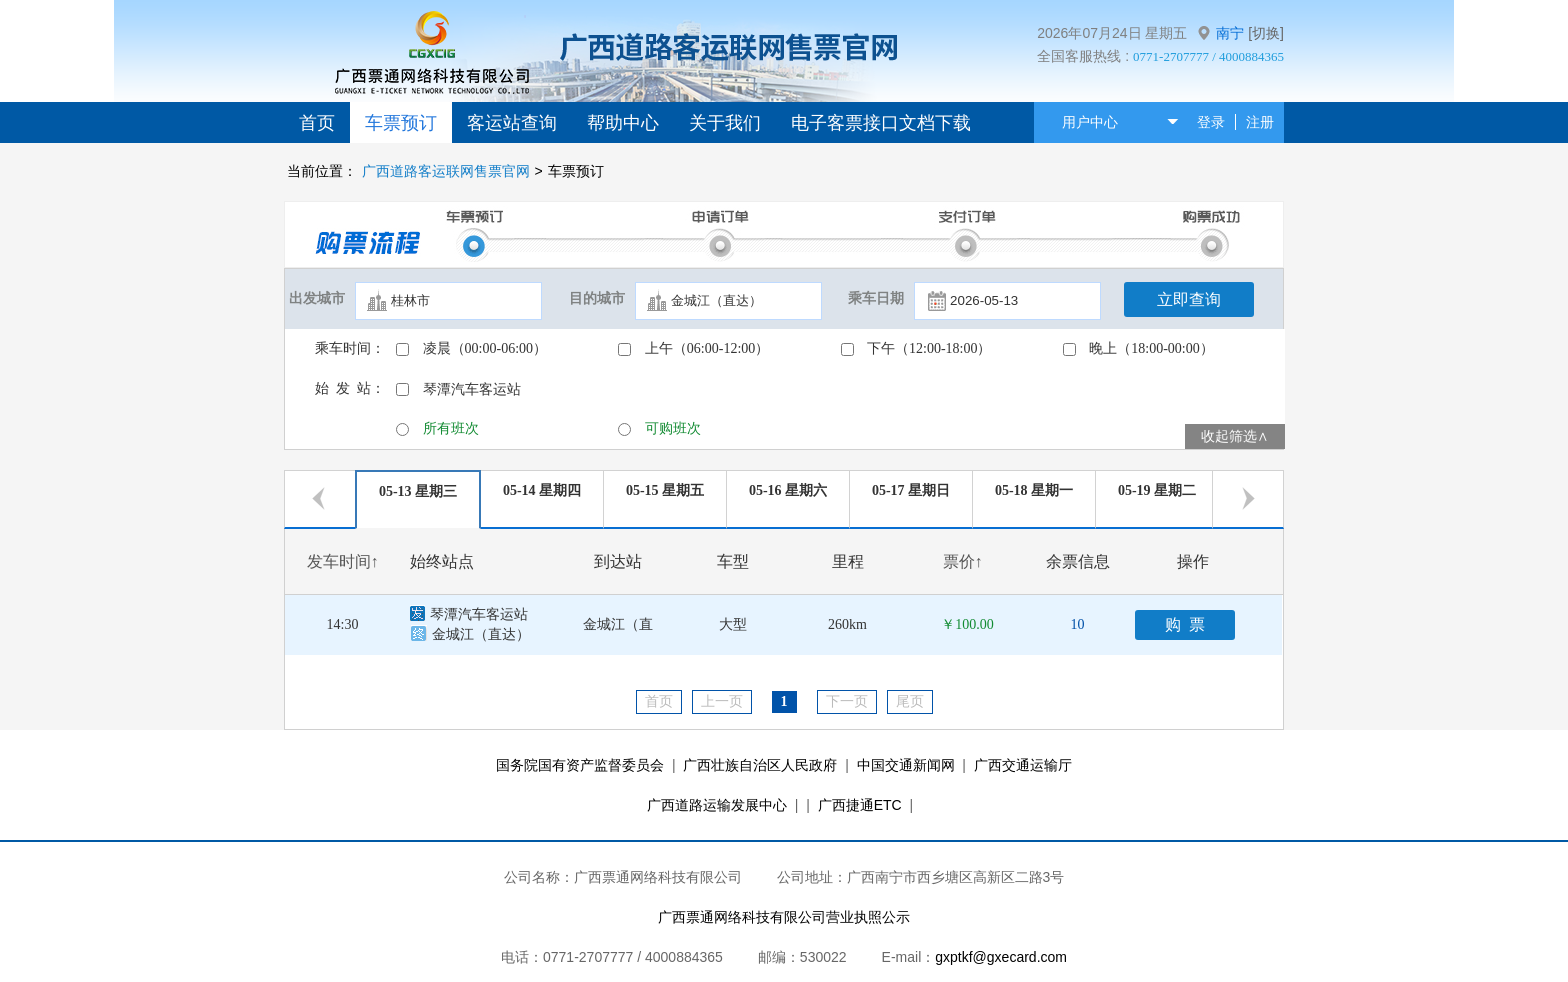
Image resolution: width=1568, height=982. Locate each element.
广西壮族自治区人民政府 (760, 765)
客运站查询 (512, 123)
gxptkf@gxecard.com (1001, 957)
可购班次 (673, 428)
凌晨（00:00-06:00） (485, 348)
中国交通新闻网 (906, 765)
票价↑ (963, 561)
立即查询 (1189, 299)
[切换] (1266, 33)
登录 (1211, 122)
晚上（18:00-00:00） (1151, 348)
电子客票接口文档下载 (881, 123)
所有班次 (451, 428)
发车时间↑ (343, 561)
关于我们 (725, 123)
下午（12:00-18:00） (929, 348)
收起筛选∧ (1235, 436)
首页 (317, 123)
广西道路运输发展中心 (717, 805)
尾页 (910, 701)
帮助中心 (623, 123)
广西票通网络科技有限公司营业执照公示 (784, 917)
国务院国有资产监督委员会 (580, 765)
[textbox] (448, 301)
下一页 (847, 701)
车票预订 (401, 123)
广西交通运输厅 (1023, 765)
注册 (1260, 122)
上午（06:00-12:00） (707, 348)
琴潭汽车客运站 (472, 389)
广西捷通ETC (860, 805)
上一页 (722, 701)
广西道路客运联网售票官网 (446, 171)
